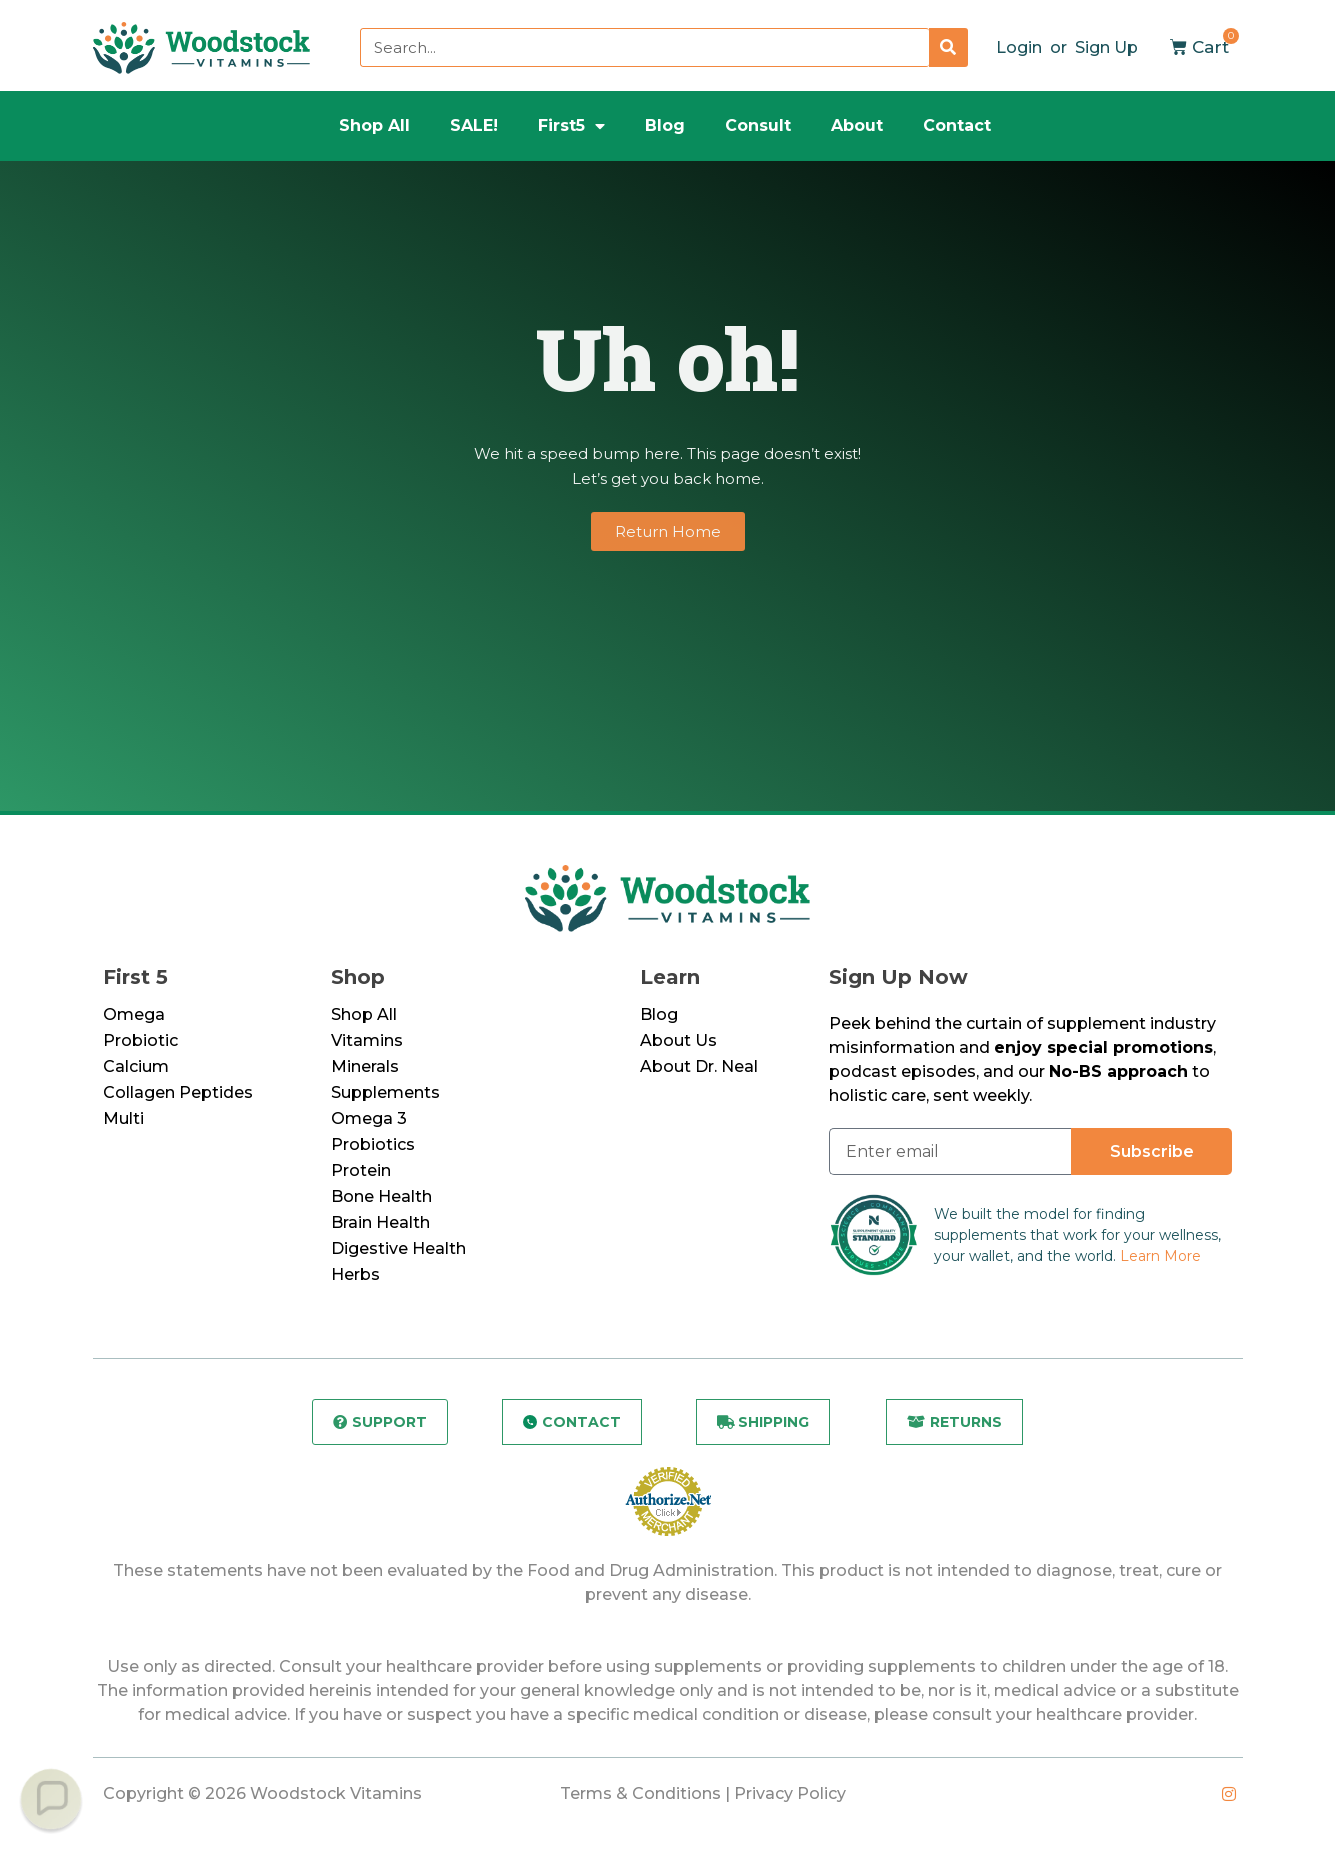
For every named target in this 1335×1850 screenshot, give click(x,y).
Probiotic (140, 1040)
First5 (571, 126)
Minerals (365, 1066)
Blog (665, 125)
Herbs (355, 1274)
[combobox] (644, 47)
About (857, 125)
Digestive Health (398, 1248)
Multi (123, 1118)
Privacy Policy (790, 1793)
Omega (134, 1014)
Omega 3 (369, 1118)
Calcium (136, 1066)
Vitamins (367, 1040)
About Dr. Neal (699, 1066)
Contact (957, 125)
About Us (678, 1040)
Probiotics (373, 1144)
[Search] (948, 47)
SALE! (474, 125)
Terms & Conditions (640, 1793)
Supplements (385, 1092)
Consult (758, 125)
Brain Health (380, 1222)
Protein (361, 1170)
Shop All (374, 125)
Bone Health (381, 1196)
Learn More (1160, 1256)
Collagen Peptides (178, 1092)
